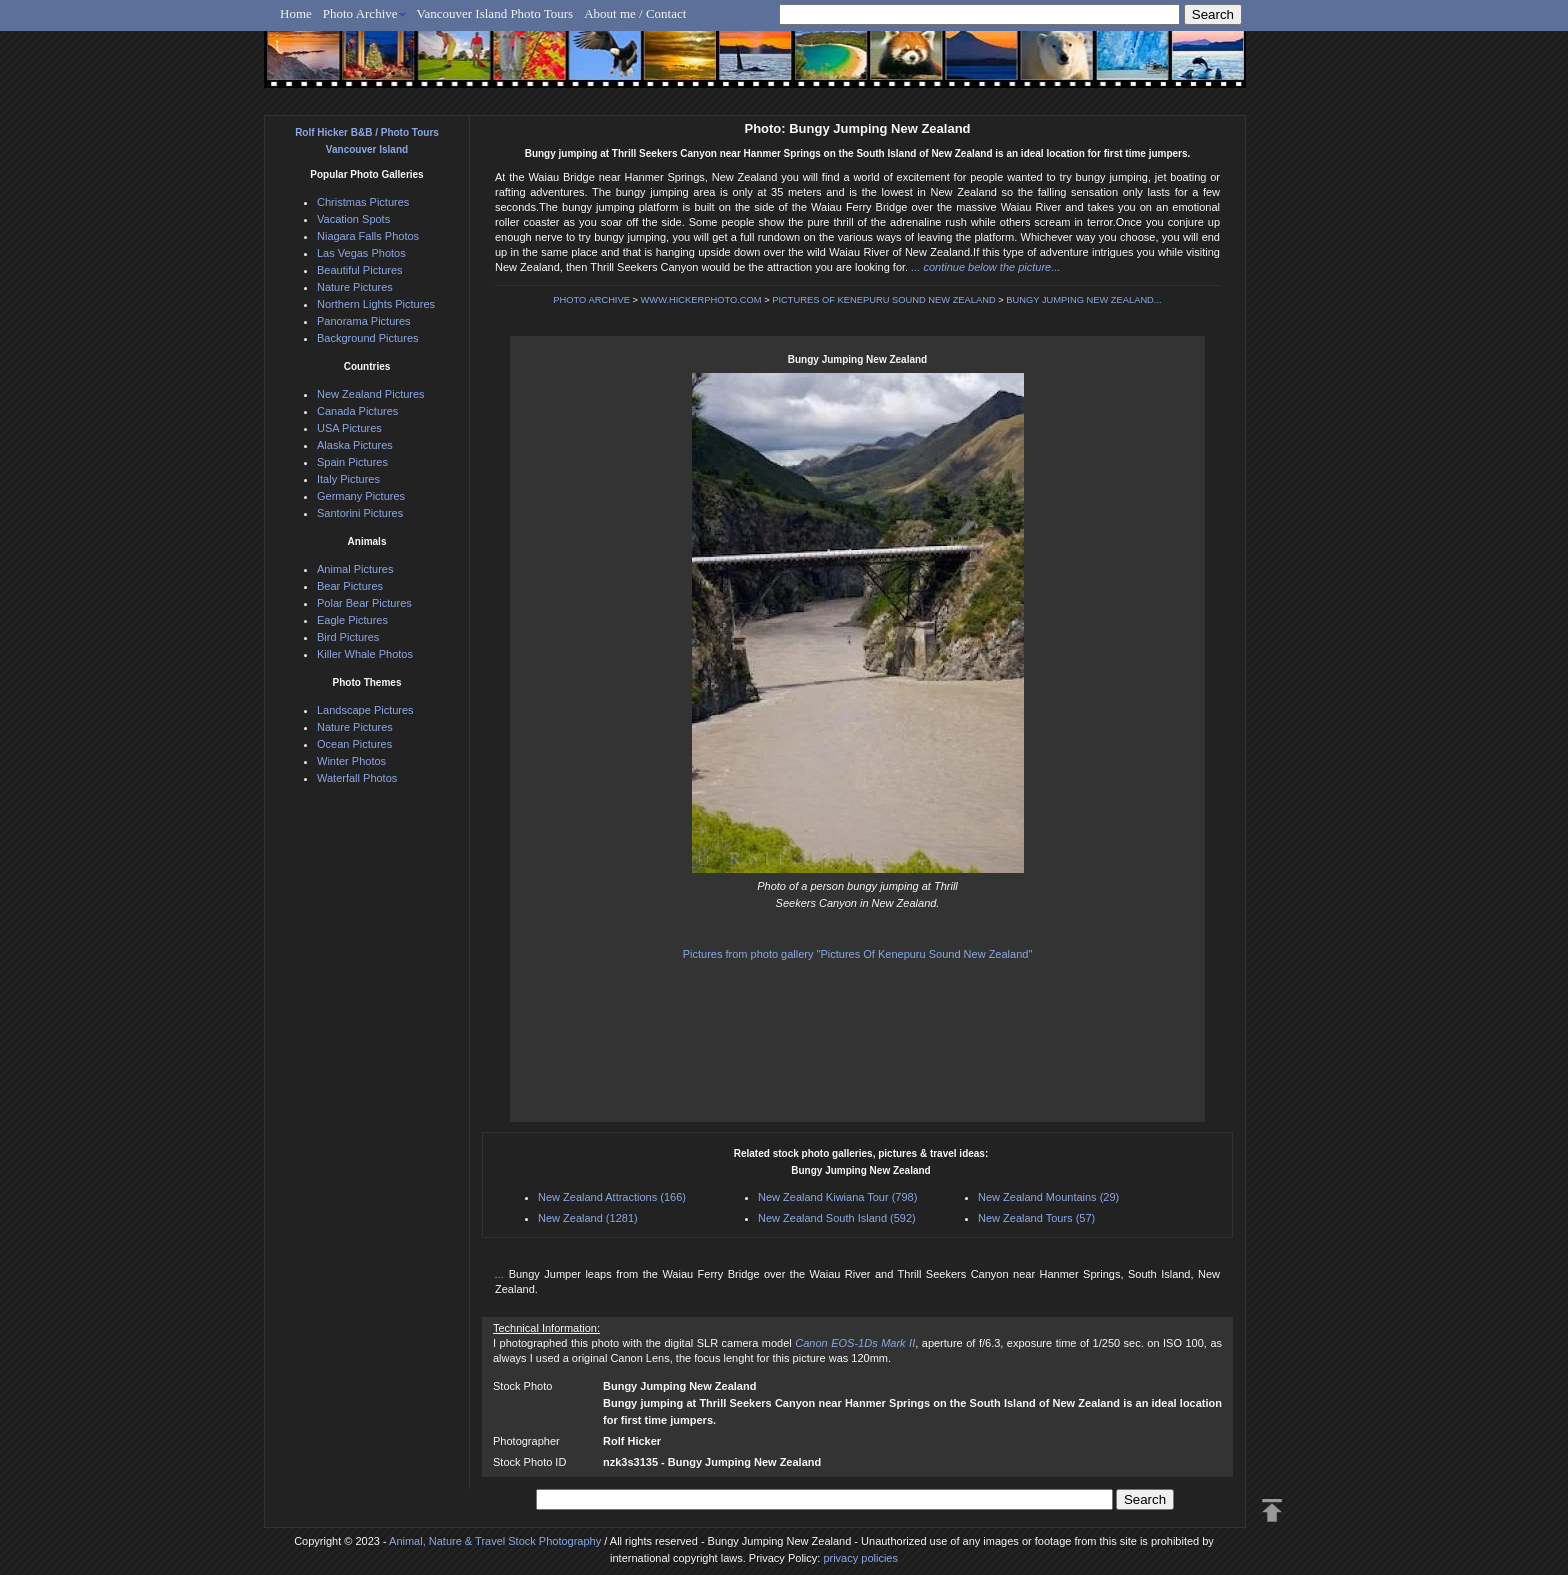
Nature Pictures (355, 287)
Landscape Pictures (365, 710)
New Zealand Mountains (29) (1048, 1197)
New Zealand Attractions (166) (612, 1197)
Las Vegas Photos (361, 253)
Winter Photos (351, 761)
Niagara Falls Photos (368, 236)
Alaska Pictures (355, 445)
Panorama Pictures (364, 321)
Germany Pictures (361, 496)
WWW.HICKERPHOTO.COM (701, 300)
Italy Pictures (348, 479)
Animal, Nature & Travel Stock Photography (495, 1541)
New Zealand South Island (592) (837, 1218)
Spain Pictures (352, 462)
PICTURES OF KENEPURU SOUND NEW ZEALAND (883, 300)
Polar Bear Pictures (364, 603)
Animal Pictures (355, 569)
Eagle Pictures (352, 620)
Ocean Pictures (354, 744)
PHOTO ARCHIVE (591, 300)
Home (296, 13)
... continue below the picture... (985, 267)
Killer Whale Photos (365, 654)
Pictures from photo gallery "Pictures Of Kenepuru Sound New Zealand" (858, 954)
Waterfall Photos (357, 778)
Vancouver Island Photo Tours (495, 13)
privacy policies (860, 1558)
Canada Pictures (357, 411)
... (502, 1274)
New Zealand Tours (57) (1036, 1218)
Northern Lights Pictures (376, 304)
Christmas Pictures (363, 202)
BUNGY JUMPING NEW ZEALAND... (1083, 300)
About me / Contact (635, 13)
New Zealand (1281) (588, 1218)
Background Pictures (368, 338)
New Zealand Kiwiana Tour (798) (837, 1197)
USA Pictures (349, 428)
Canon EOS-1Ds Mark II (855, 1343)
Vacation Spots (353, 219)
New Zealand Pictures (371, 394)
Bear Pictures (350, 586)
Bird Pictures (348, 637)
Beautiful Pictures (360, 270)
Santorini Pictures (360, 513)
